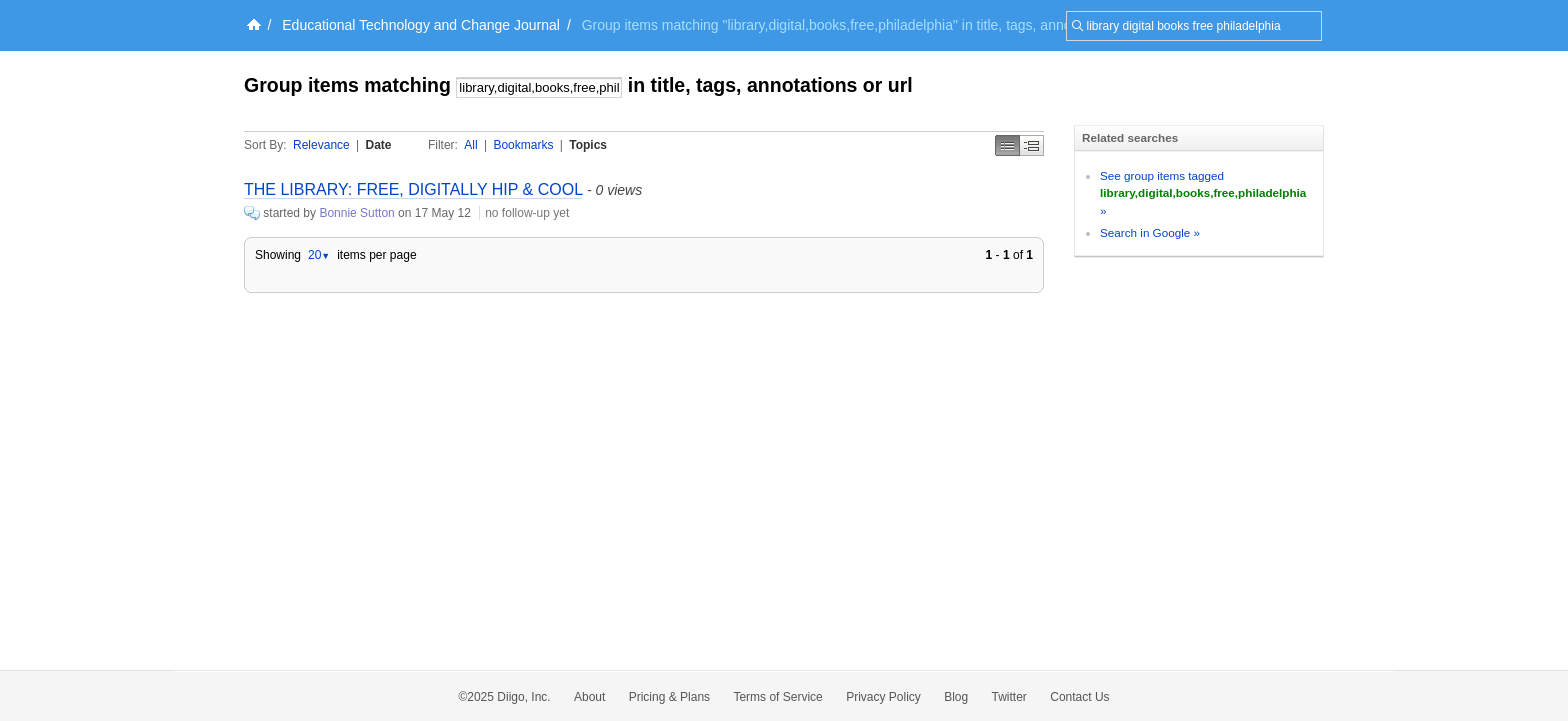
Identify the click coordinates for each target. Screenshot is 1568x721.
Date (379, 145)
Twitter (1009, 697)
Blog (956, 697)
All (470, 145)
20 (319, 255)
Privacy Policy (883, 697)
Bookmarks (523, 145)
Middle (1032, 145)
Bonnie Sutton (356, 213)
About (589, 697)
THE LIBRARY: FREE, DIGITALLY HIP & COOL (413, 189)
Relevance (321, 145)
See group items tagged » (1203, 193)
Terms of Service (777, 697)
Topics (588, 145)
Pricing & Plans (669, 697)
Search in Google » (1150, 232)
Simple (1007, 145)
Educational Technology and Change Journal (421, 25)
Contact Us (1079, 697)
